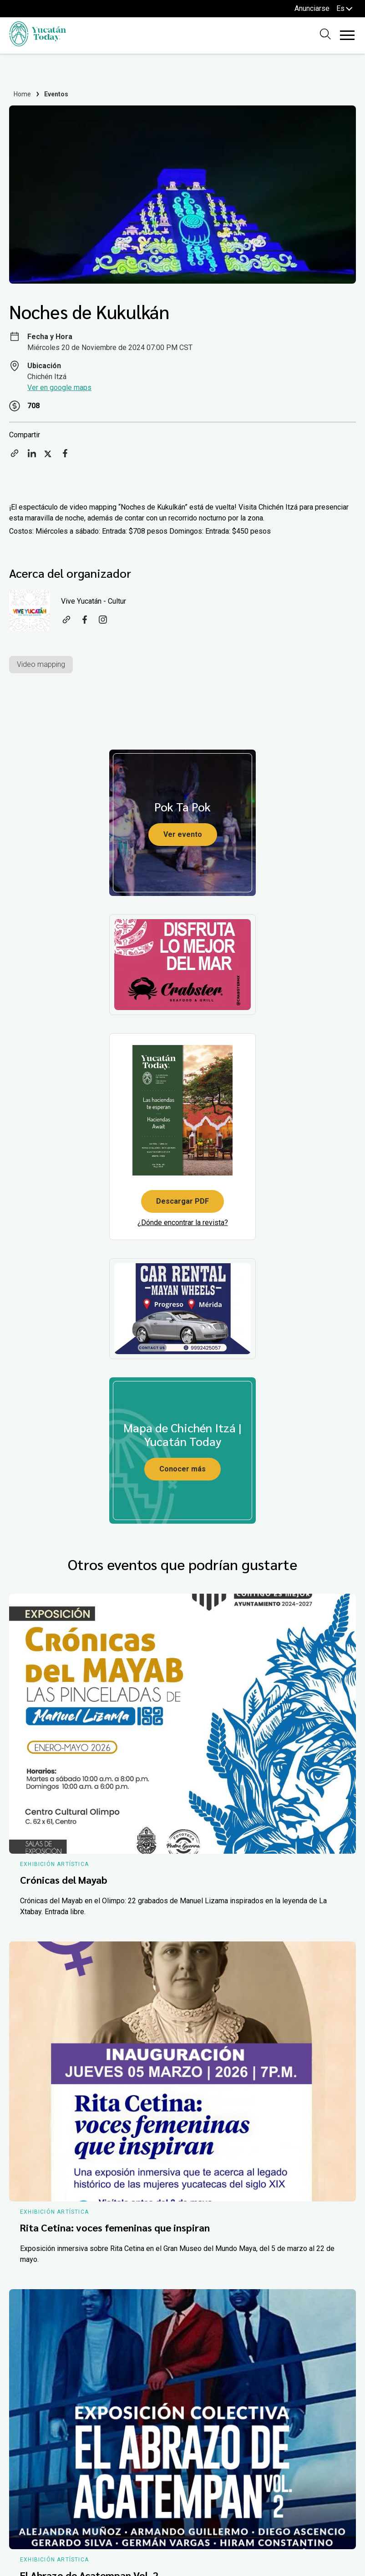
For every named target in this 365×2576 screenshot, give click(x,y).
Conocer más (182, 1469)
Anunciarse (312, 8)
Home (22, 94)
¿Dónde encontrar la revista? (182, 1222)
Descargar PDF (182, 1201)
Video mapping (41, 664)
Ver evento (182, 834)
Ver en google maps (59, 387)
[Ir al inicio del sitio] (37, 44)
